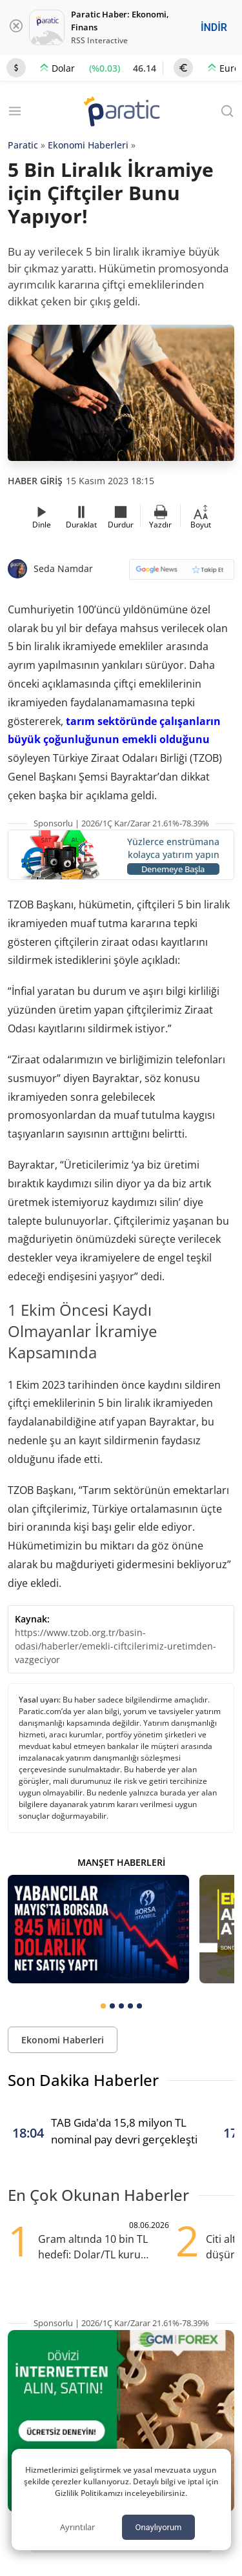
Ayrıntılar (77, 2527)
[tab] (103, 2006)
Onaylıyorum (158, 2527)
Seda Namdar (63, 568)
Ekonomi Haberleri (88, 145)
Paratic (23, 145)
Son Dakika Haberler (83, 2079)
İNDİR (214, 27)
